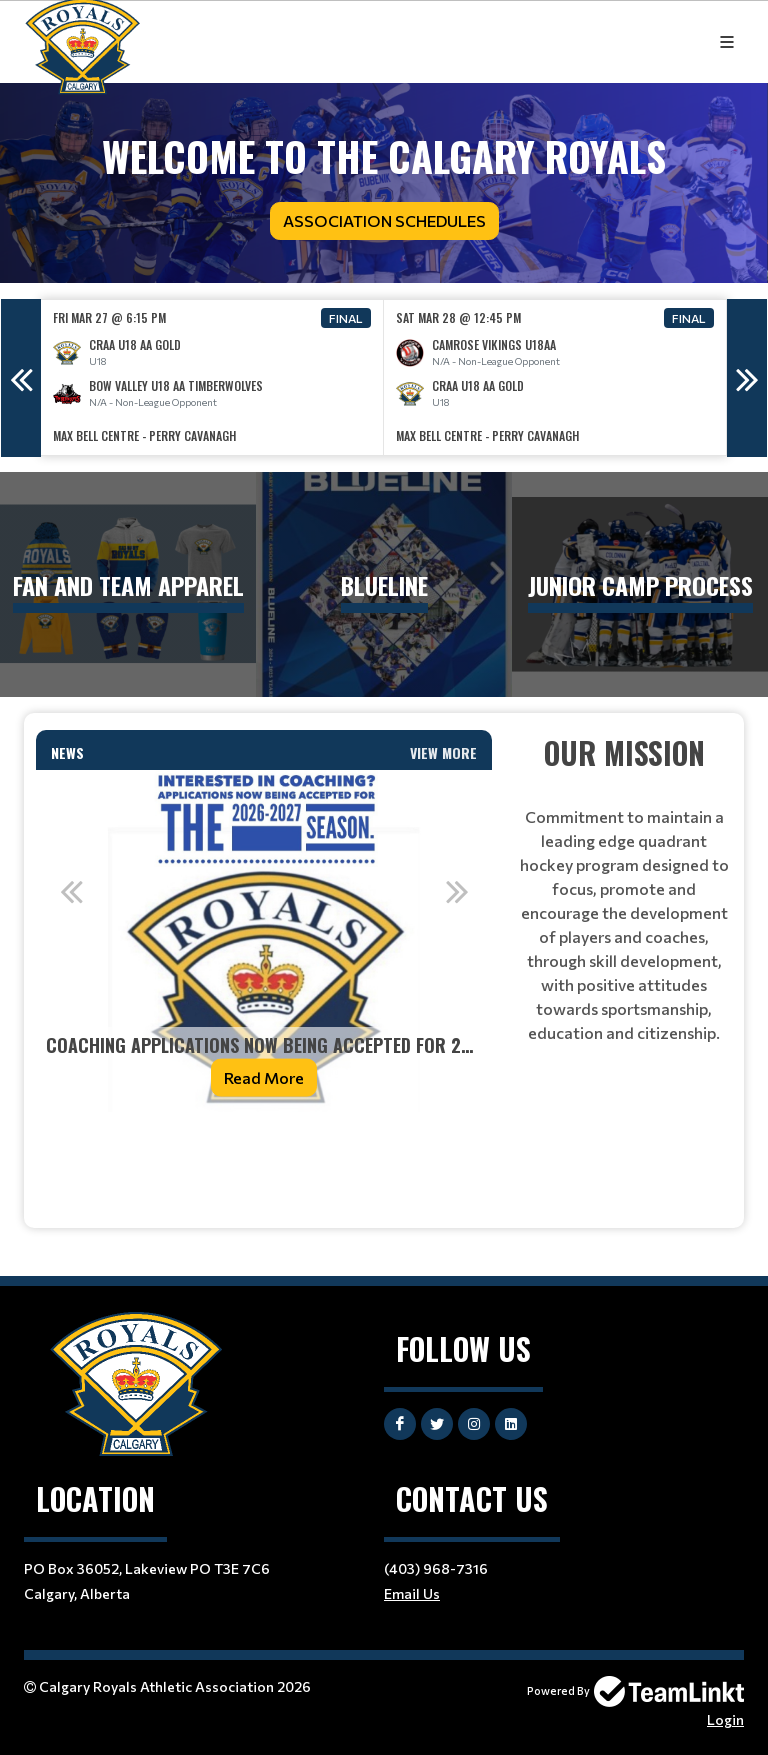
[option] (212, 377)
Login (725, 1719)
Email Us (412, 1593)
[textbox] (264, 1155)
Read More (264, 1077)
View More (443, 752)
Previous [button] (21, 378)
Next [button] (747, 378)
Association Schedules (384, 220)
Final (346, 318)
